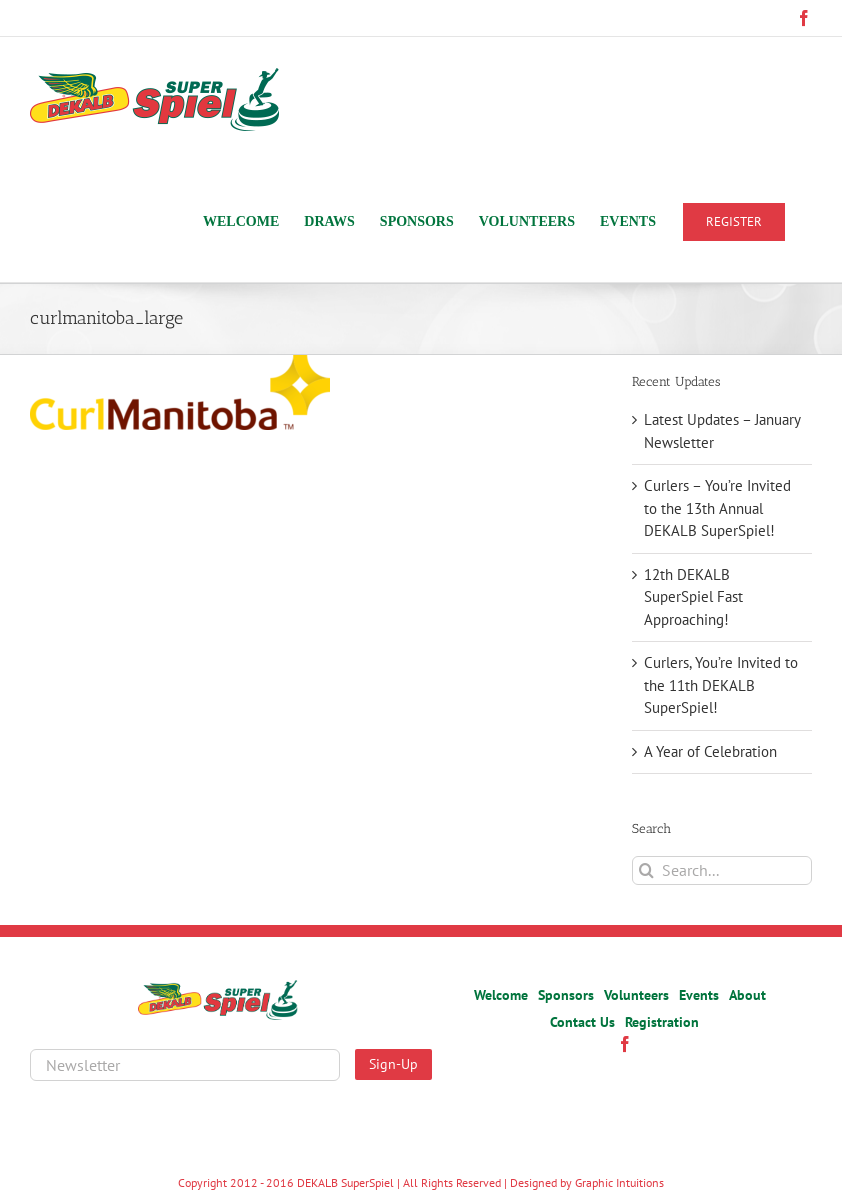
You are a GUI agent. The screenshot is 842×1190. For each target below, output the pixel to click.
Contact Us (582, 1022)
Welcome (501, 995)
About (747, 995)
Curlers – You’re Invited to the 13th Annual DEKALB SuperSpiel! (717, 508)
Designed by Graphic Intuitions (587, 1182)
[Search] (646, 870)
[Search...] (722, 870)
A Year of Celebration (710, 751)
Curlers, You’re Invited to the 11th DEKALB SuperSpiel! (721, 685)
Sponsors (566, 995)
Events (699, 995)
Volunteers (636, 995)
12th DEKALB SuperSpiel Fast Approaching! (693, 597)
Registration (662, 1022)
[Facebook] (625, 1044)
